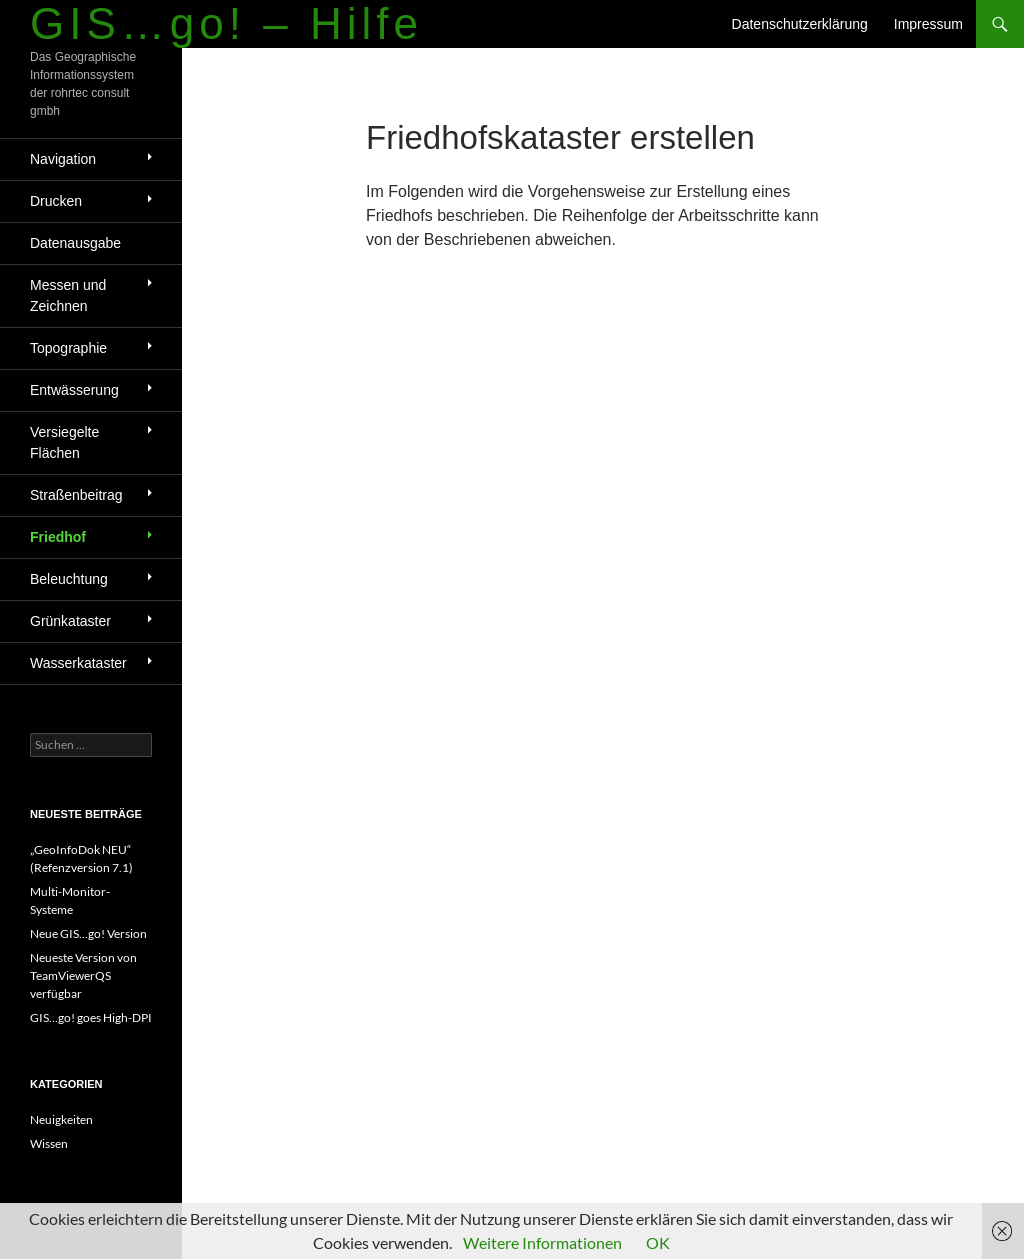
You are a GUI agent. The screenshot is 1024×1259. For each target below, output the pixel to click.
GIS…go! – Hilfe (226, 24)
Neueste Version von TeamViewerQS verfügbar (83, 975)
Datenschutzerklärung (800, 24)
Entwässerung (74, 390)
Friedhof (58, 537)
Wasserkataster (78, 663)
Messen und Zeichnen (68, 295)
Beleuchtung (69, 579)
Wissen (49, 1143)
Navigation (63, 159)
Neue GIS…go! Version (88, 933)
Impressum (928, 24)
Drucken (56, 201)
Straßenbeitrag (76, 495)
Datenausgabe (75, 243)
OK (658, 1242)
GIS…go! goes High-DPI (91, 1017)
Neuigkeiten (61, 1119)
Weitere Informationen (542, 1242)
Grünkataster (70, 621)
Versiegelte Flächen (64, 442)
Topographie (68, 348)
